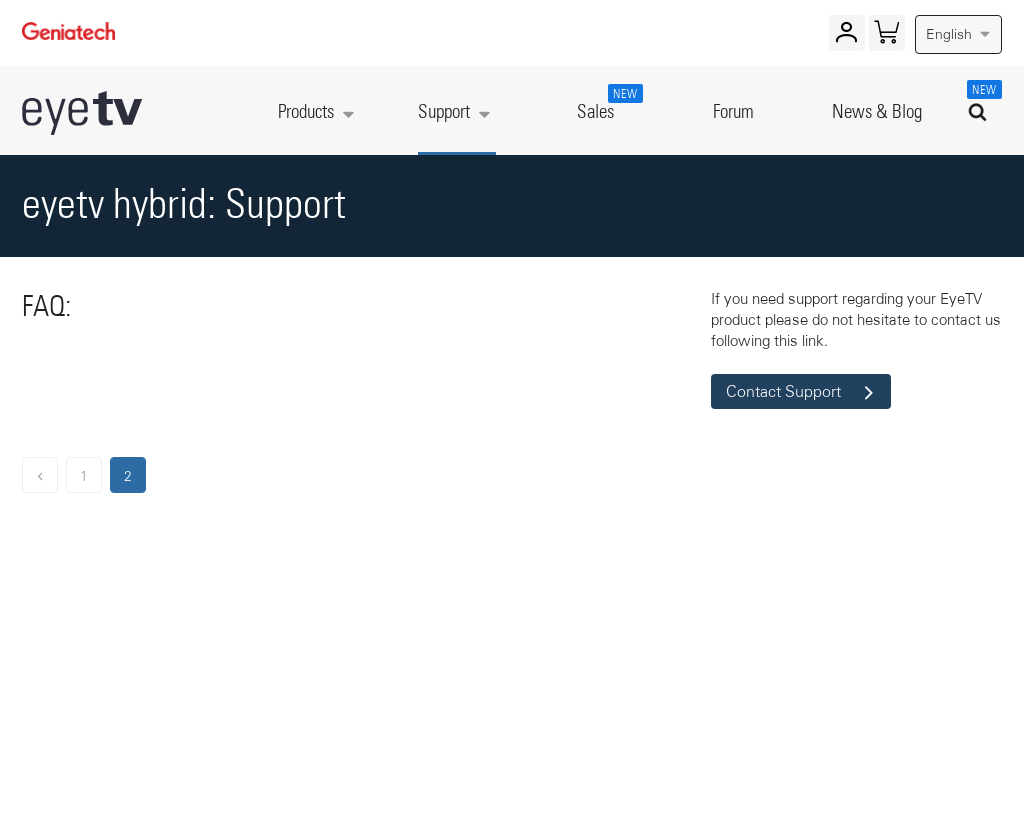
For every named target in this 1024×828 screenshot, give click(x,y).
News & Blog (877, 112)
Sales (606, 103)
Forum (733, 112)
